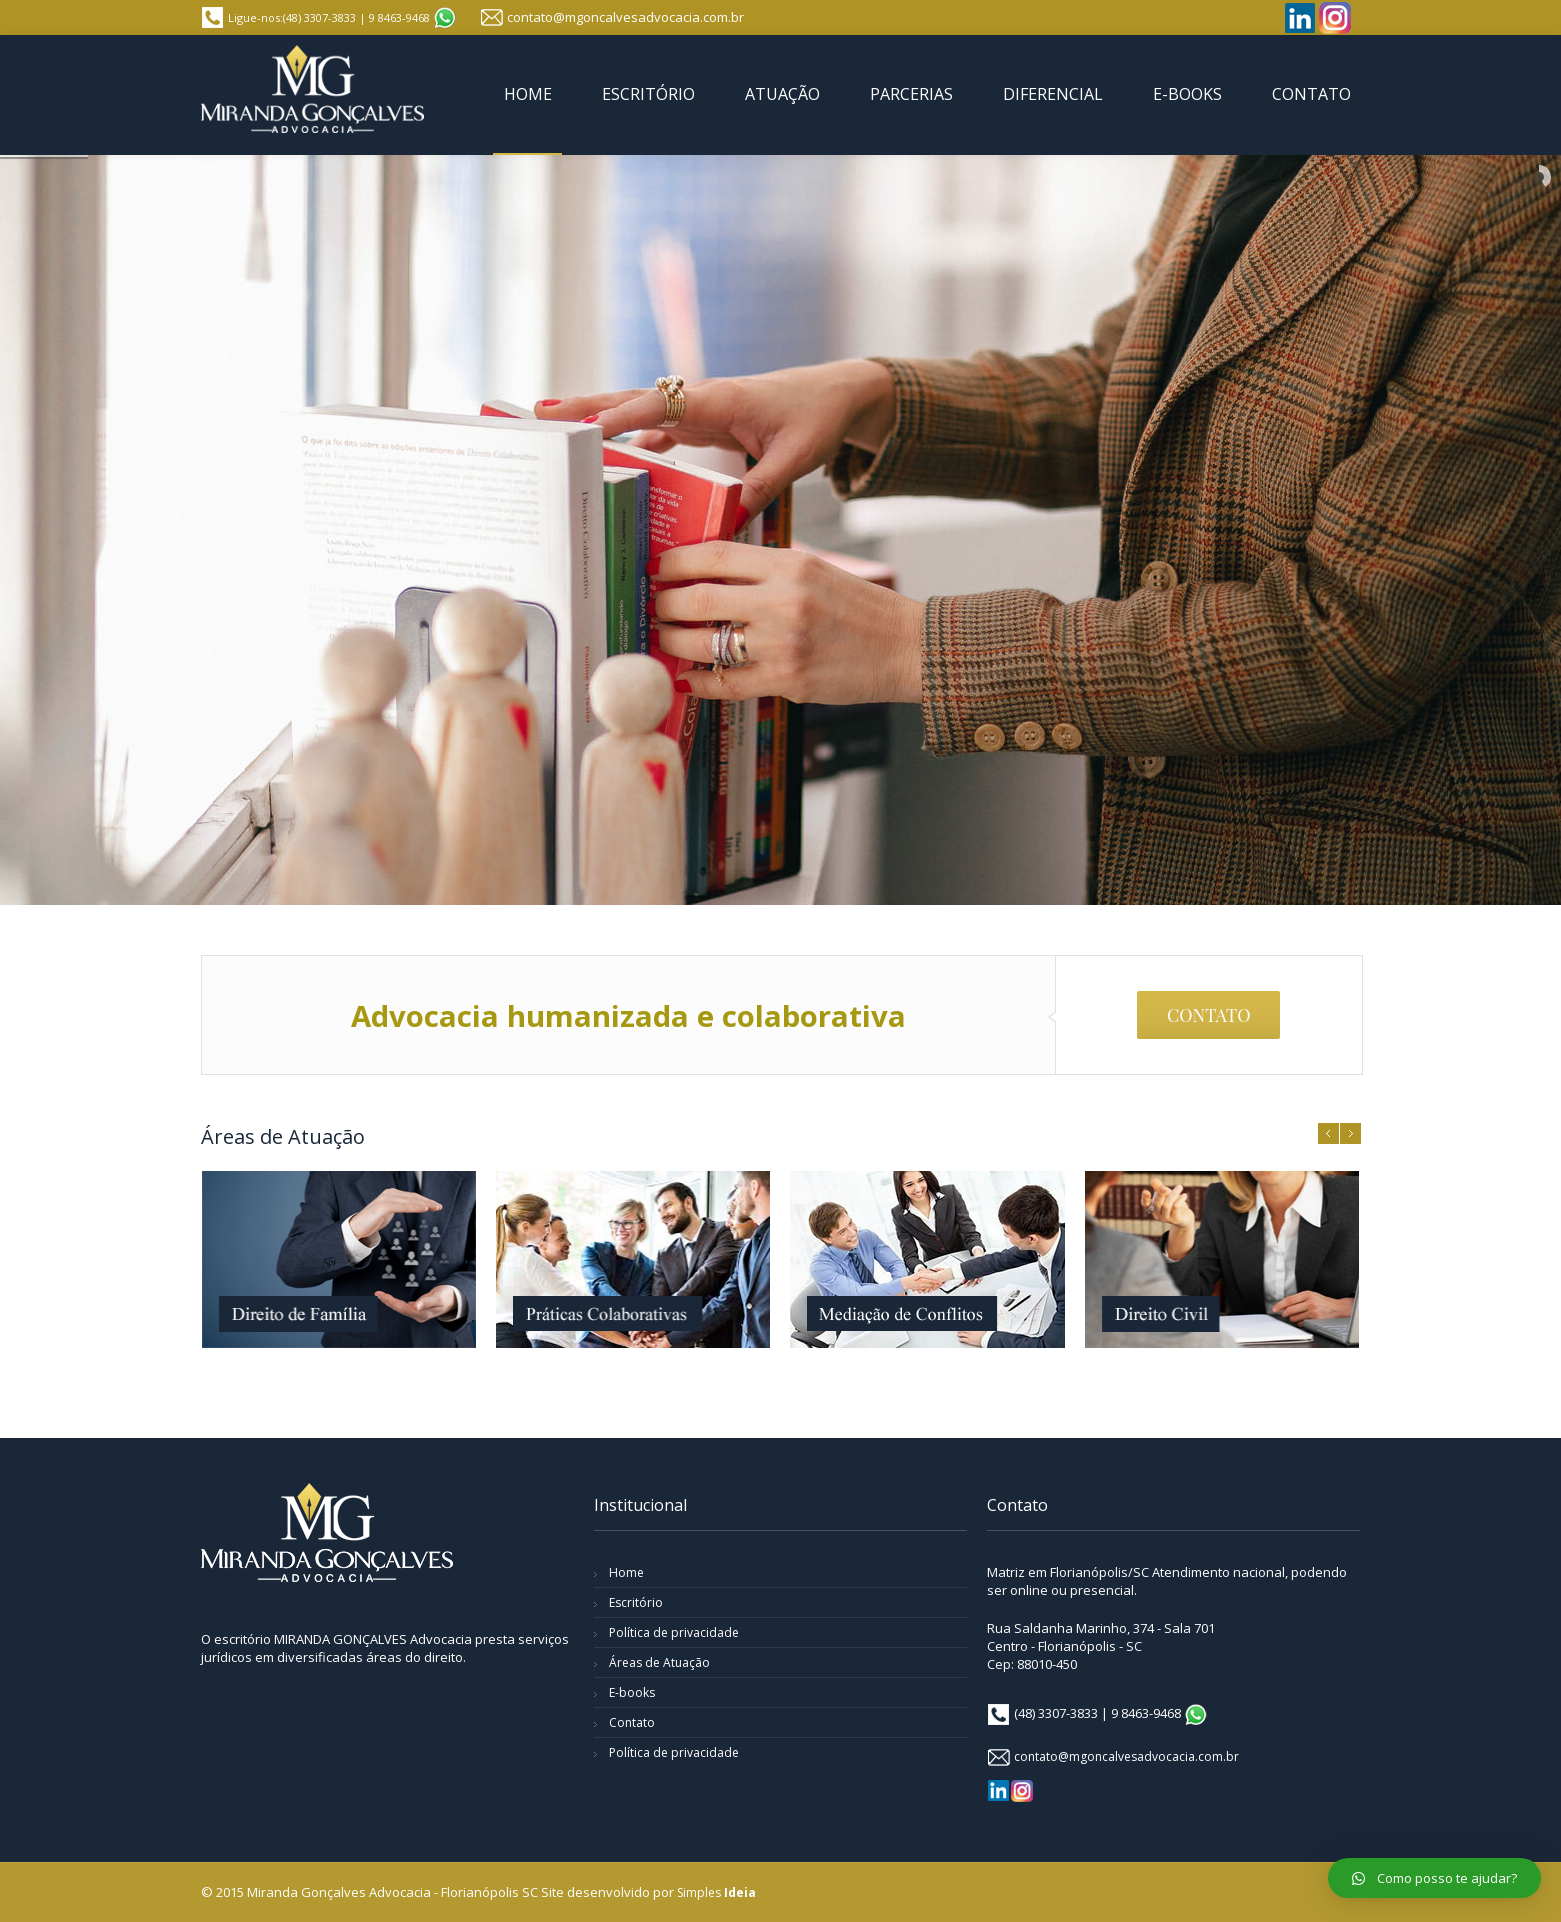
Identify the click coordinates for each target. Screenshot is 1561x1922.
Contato (632, 1722)
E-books (632, 1692)
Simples (716, 1892)
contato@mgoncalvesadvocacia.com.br (625, 17)
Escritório (636, 1602)
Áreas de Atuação (659, 1662)
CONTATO (1209, 1015)
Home (626, 1572)
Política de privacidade (674, 1632)
